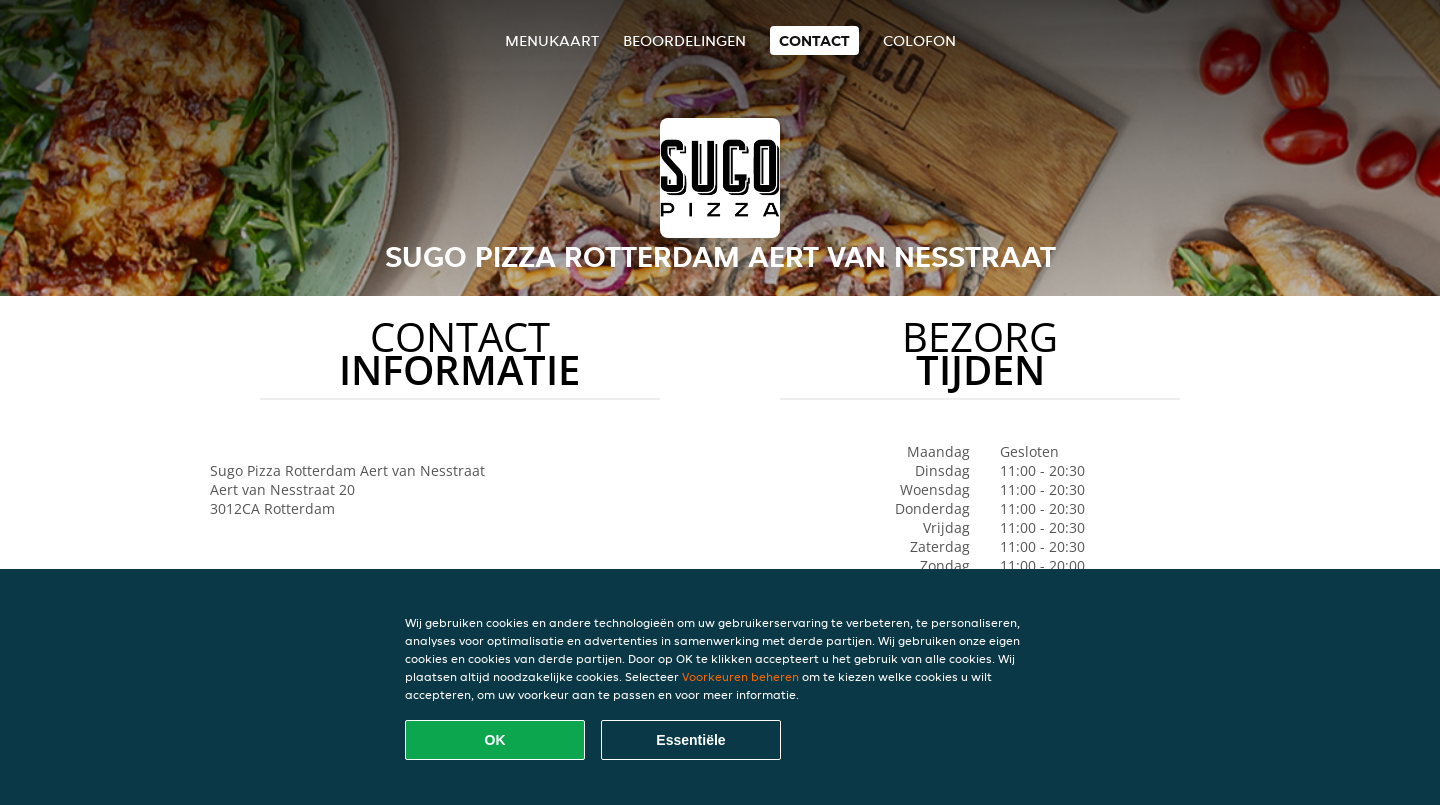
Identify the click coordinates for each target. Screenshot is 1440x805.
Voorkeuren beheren (740, 676)
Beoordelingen (684, 40)
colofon (919, 40)
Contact (814, 40)
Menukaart (552, 40)
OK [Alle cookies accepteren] (495, 740)
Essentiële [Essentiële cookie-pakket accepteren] (690, 740)
